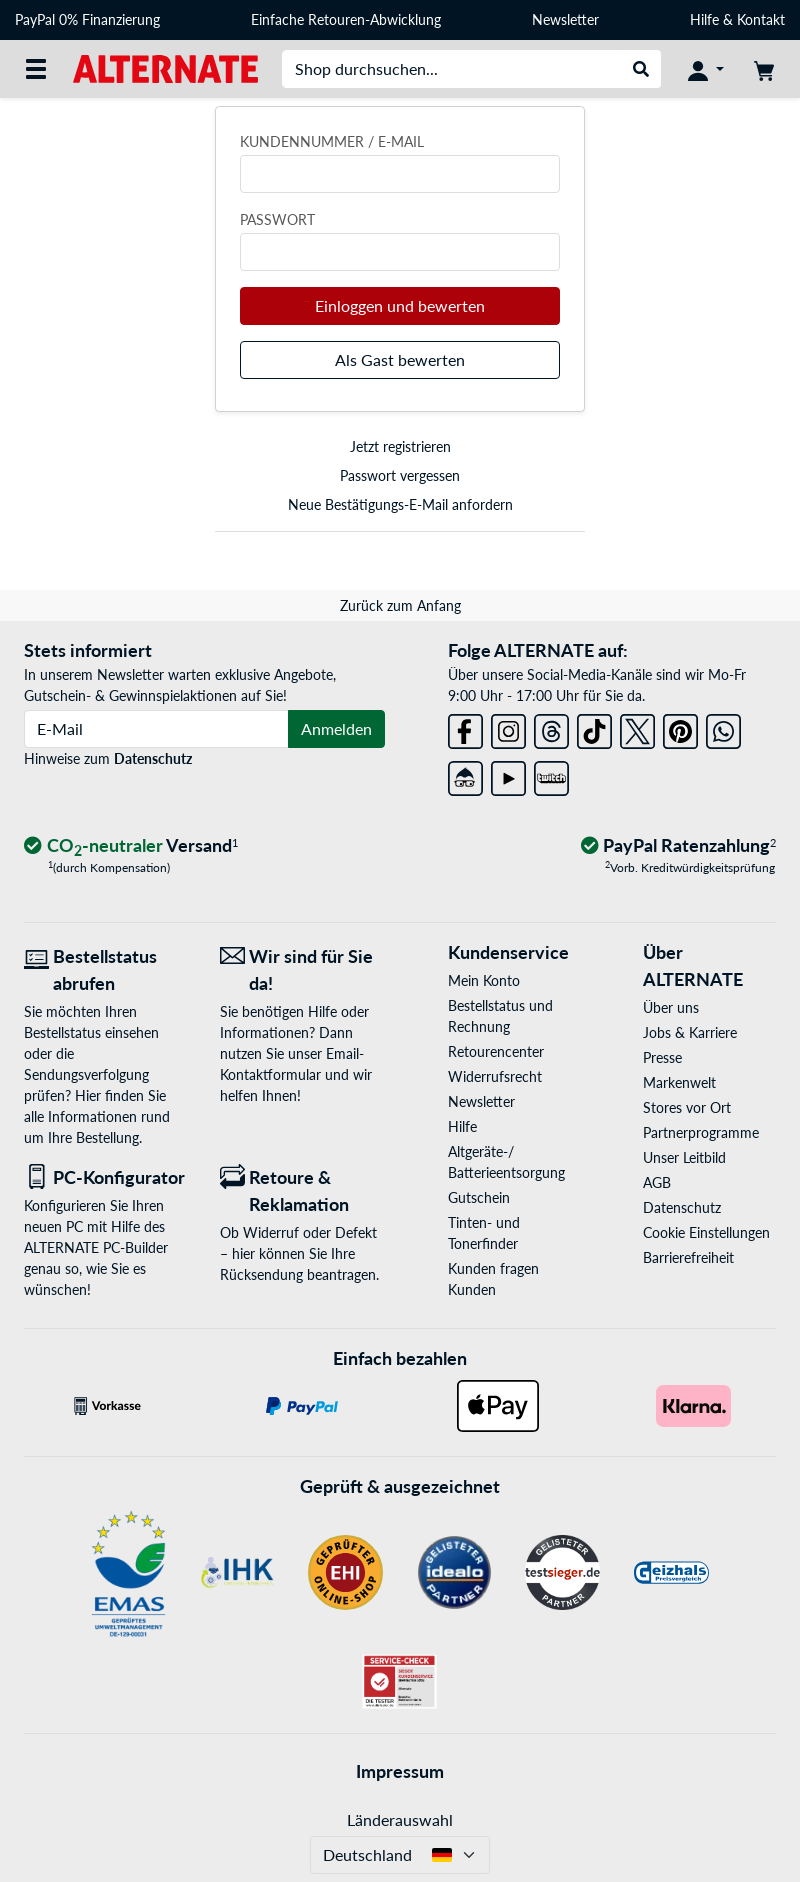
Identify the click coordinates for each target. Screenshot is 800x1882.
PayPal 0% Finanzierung (87, 19)
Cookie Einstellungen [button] (706, 1232)
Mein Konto (484, 980)
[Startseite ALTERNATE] (165, 67)
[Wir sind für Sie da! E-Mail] (303, 970)
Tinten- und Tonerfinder (484, 1233)
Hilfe (704, 19)
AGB (657, 1182)
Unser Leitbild (684, 1157)
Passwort (277, 219)
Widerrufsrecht (495, 1076)
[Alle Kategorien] (36, 69)
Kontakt (761, 19)
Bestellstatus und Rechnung (500, 1016)
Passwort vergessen (400, 475)
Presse (662, 1057)
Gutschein (479, 1197)
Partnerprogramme (701, 1132)
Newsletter (565, 19)
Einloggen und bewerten (400, 305)
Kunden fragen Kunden (493, 1279)
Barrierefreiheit (688, 1257)
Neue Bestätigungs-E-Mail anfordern (400, 504)
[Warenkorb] (764, 69)
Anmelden (336, 728)
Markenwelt (679, 1082)
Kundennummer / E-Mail (332, 141)
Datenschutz (153, 758)
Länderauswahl (400, 1819)
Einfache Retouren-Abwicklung (346, 19)
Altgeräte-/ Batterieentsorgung (506, 1162)
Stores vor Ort (687, 1107)
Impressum (400, 1771)
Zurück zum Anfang (400, 605)
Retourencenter (496, 1051)
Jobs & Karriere (690, 1032)
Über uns (671, 1007)
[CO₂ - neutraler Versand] (131, 846)
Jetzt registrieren (400, 446)
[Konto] (706, 69)
